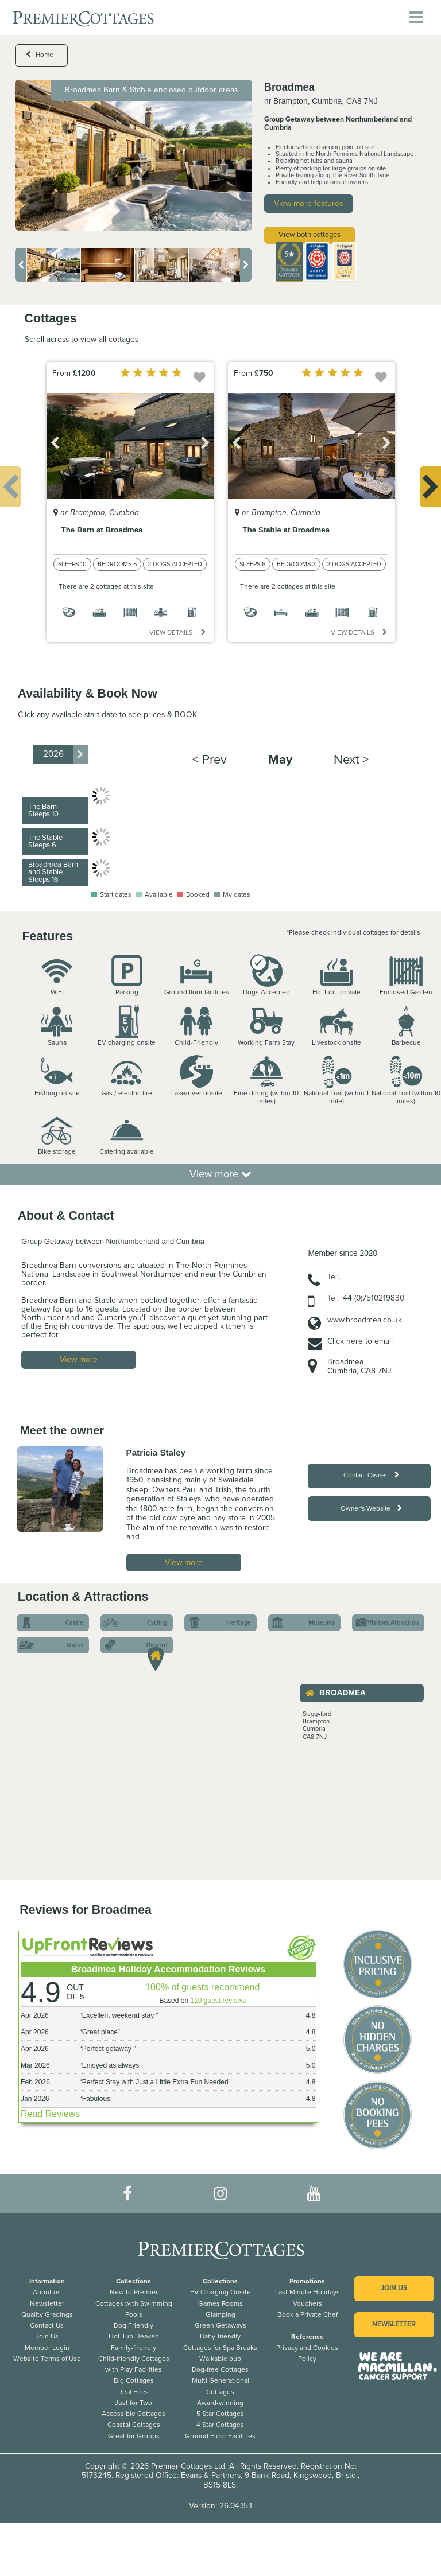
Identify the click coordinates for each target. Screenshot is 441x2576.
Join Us (47, 2336)
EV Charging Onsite (220, 2292)
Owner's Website (371, 1508)
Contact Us (47, 2325)
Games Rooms (220, 2303)
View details (177, 632)
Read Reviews (50, 2114)
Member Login (47, 2348)
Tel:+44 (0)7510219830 (365, 1298)
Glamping (220, 2314)
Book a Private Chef (307, 2314)
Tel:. (334, 1277)
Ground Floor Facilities (220, 2436)
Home (39, 54)
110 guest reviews (218, 2001)
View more (220, 1174)
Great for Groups (134, 2436)
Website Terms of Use (47, 2359)
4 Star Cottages (220, 2425)
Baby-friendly (220, 2336)
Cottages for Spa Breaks (220, 2348)
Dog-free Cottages (220, 2369)
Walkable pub (220, 2359)
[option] (133, 155)
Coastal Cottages (133, 2425)
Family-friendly (133, 2348)
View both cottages (309, 234)
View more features (308, 203)
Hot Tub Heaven (134, 2336)
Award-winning (220, 2403)
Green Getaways (220, 2325)
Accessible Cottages (133, 2414)
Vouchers (307, 2303)
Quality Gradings (47, 2314)
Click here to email (360, 1341)
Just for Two (133, 2403)
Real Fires (133, 2392)
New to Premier (134, 2292)
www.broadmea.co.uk (364, 1320)
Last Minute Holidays (307, 2292)
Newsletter (47, 2303)
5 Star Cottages (220, 2414)
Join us (394, 2288)
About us (47, 2292)
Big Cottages (134, 2380)
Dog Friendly (133, 2325)
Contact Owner (371, 1475)
